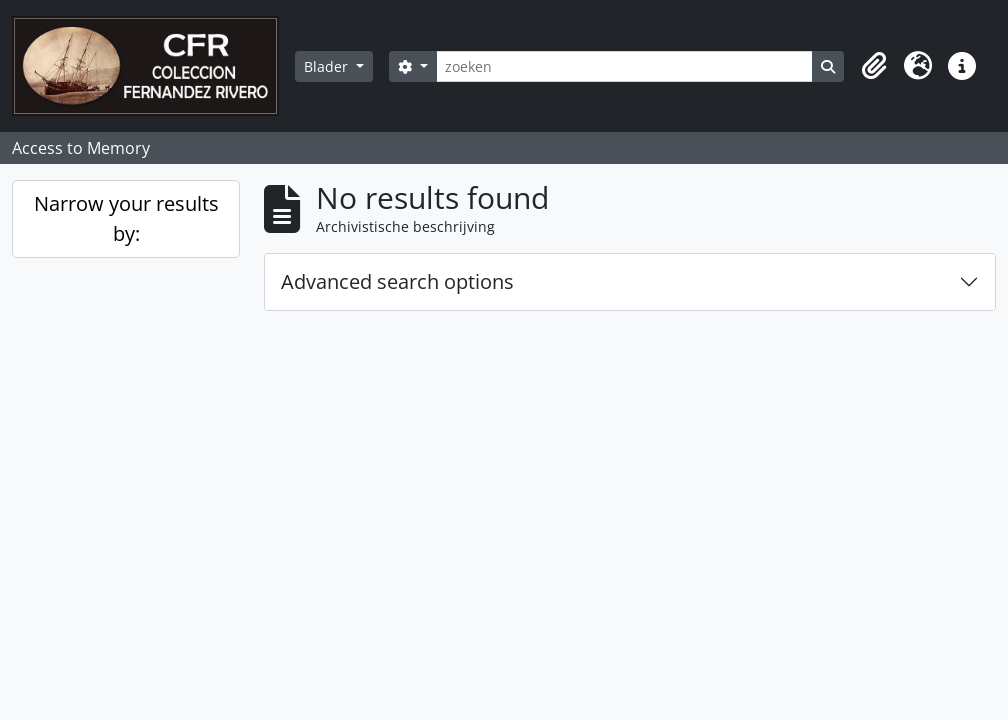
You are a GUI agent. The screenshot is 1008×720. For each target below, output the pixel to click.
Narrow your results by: (126, 218)
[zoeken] (624, 66)
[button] (874, 66)
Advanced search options (397, 281)
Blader (328, 66)
